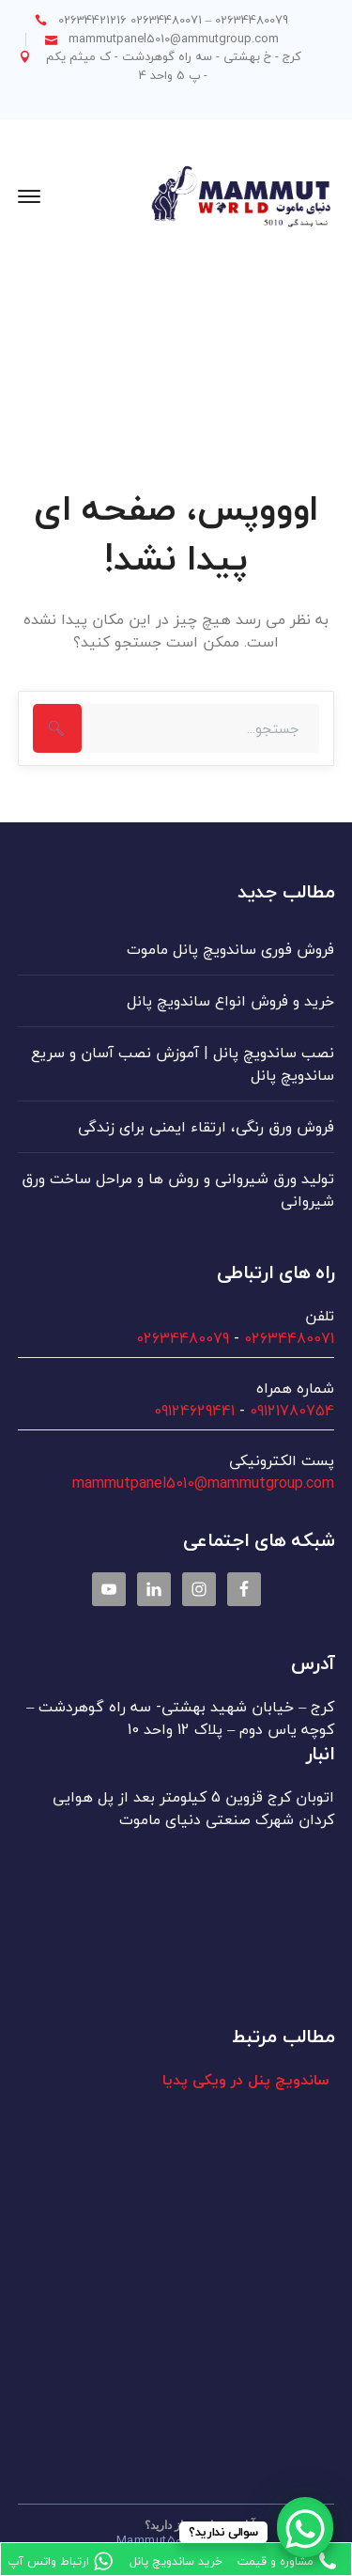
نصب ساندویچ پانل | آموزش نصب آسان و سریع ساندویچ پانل (182, 1063)
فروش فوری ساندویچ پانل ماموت (230, 949)
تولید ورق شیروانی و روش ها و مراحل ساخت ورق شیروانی (178, 1189)
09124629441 (194, 1410)
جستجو (57, 728)
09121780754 (292, 1410)
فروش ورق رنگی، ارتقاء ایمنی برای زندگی (206, 1127)
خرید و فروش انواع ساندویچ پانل (230, 1001)
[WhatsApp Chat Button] (305, 2529)
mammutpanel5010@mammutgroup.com (203, 1483)
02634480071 (289, 1338)
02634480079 (182, 1338)
